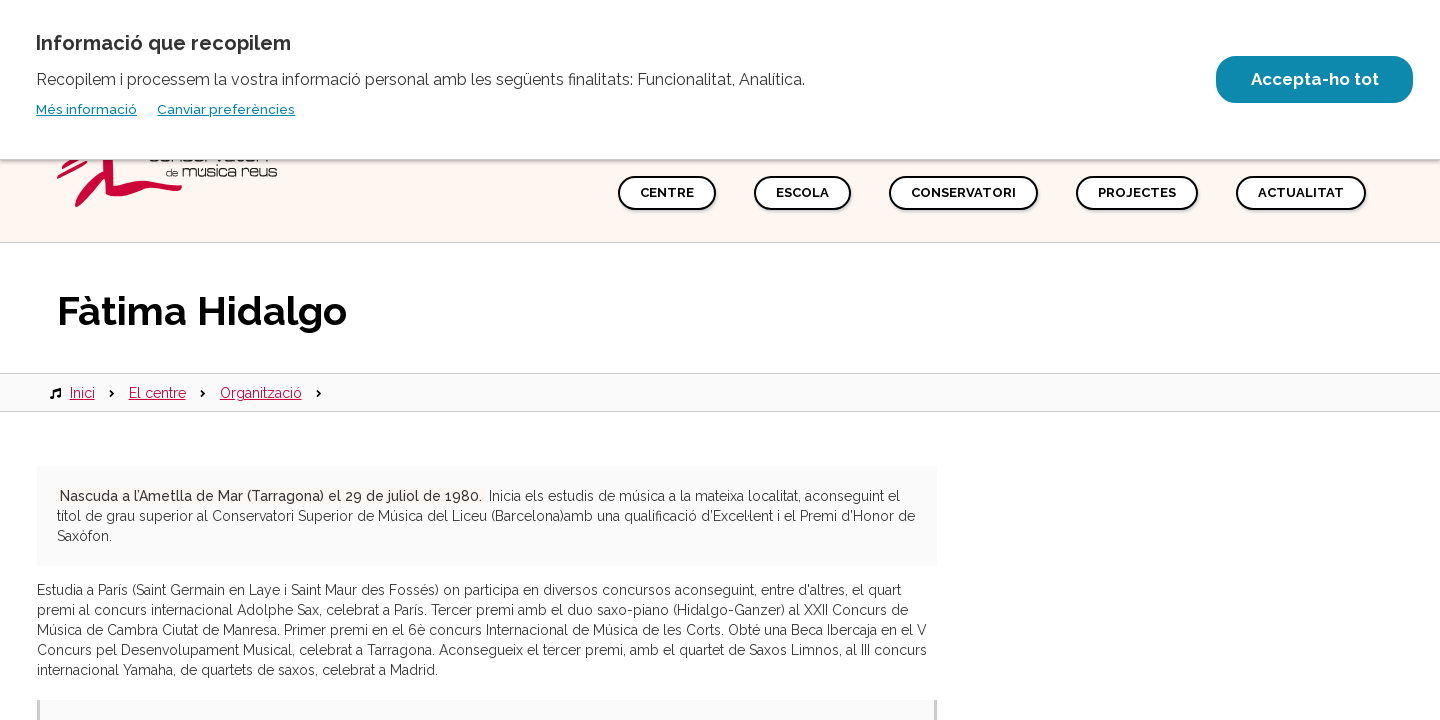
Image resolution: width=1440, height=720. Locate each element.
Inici (82, 393)
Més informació (86, 109)
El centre (157, 393)
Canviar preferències (226, 109)
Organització (261, 393)
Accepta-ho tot (1313, 80)
